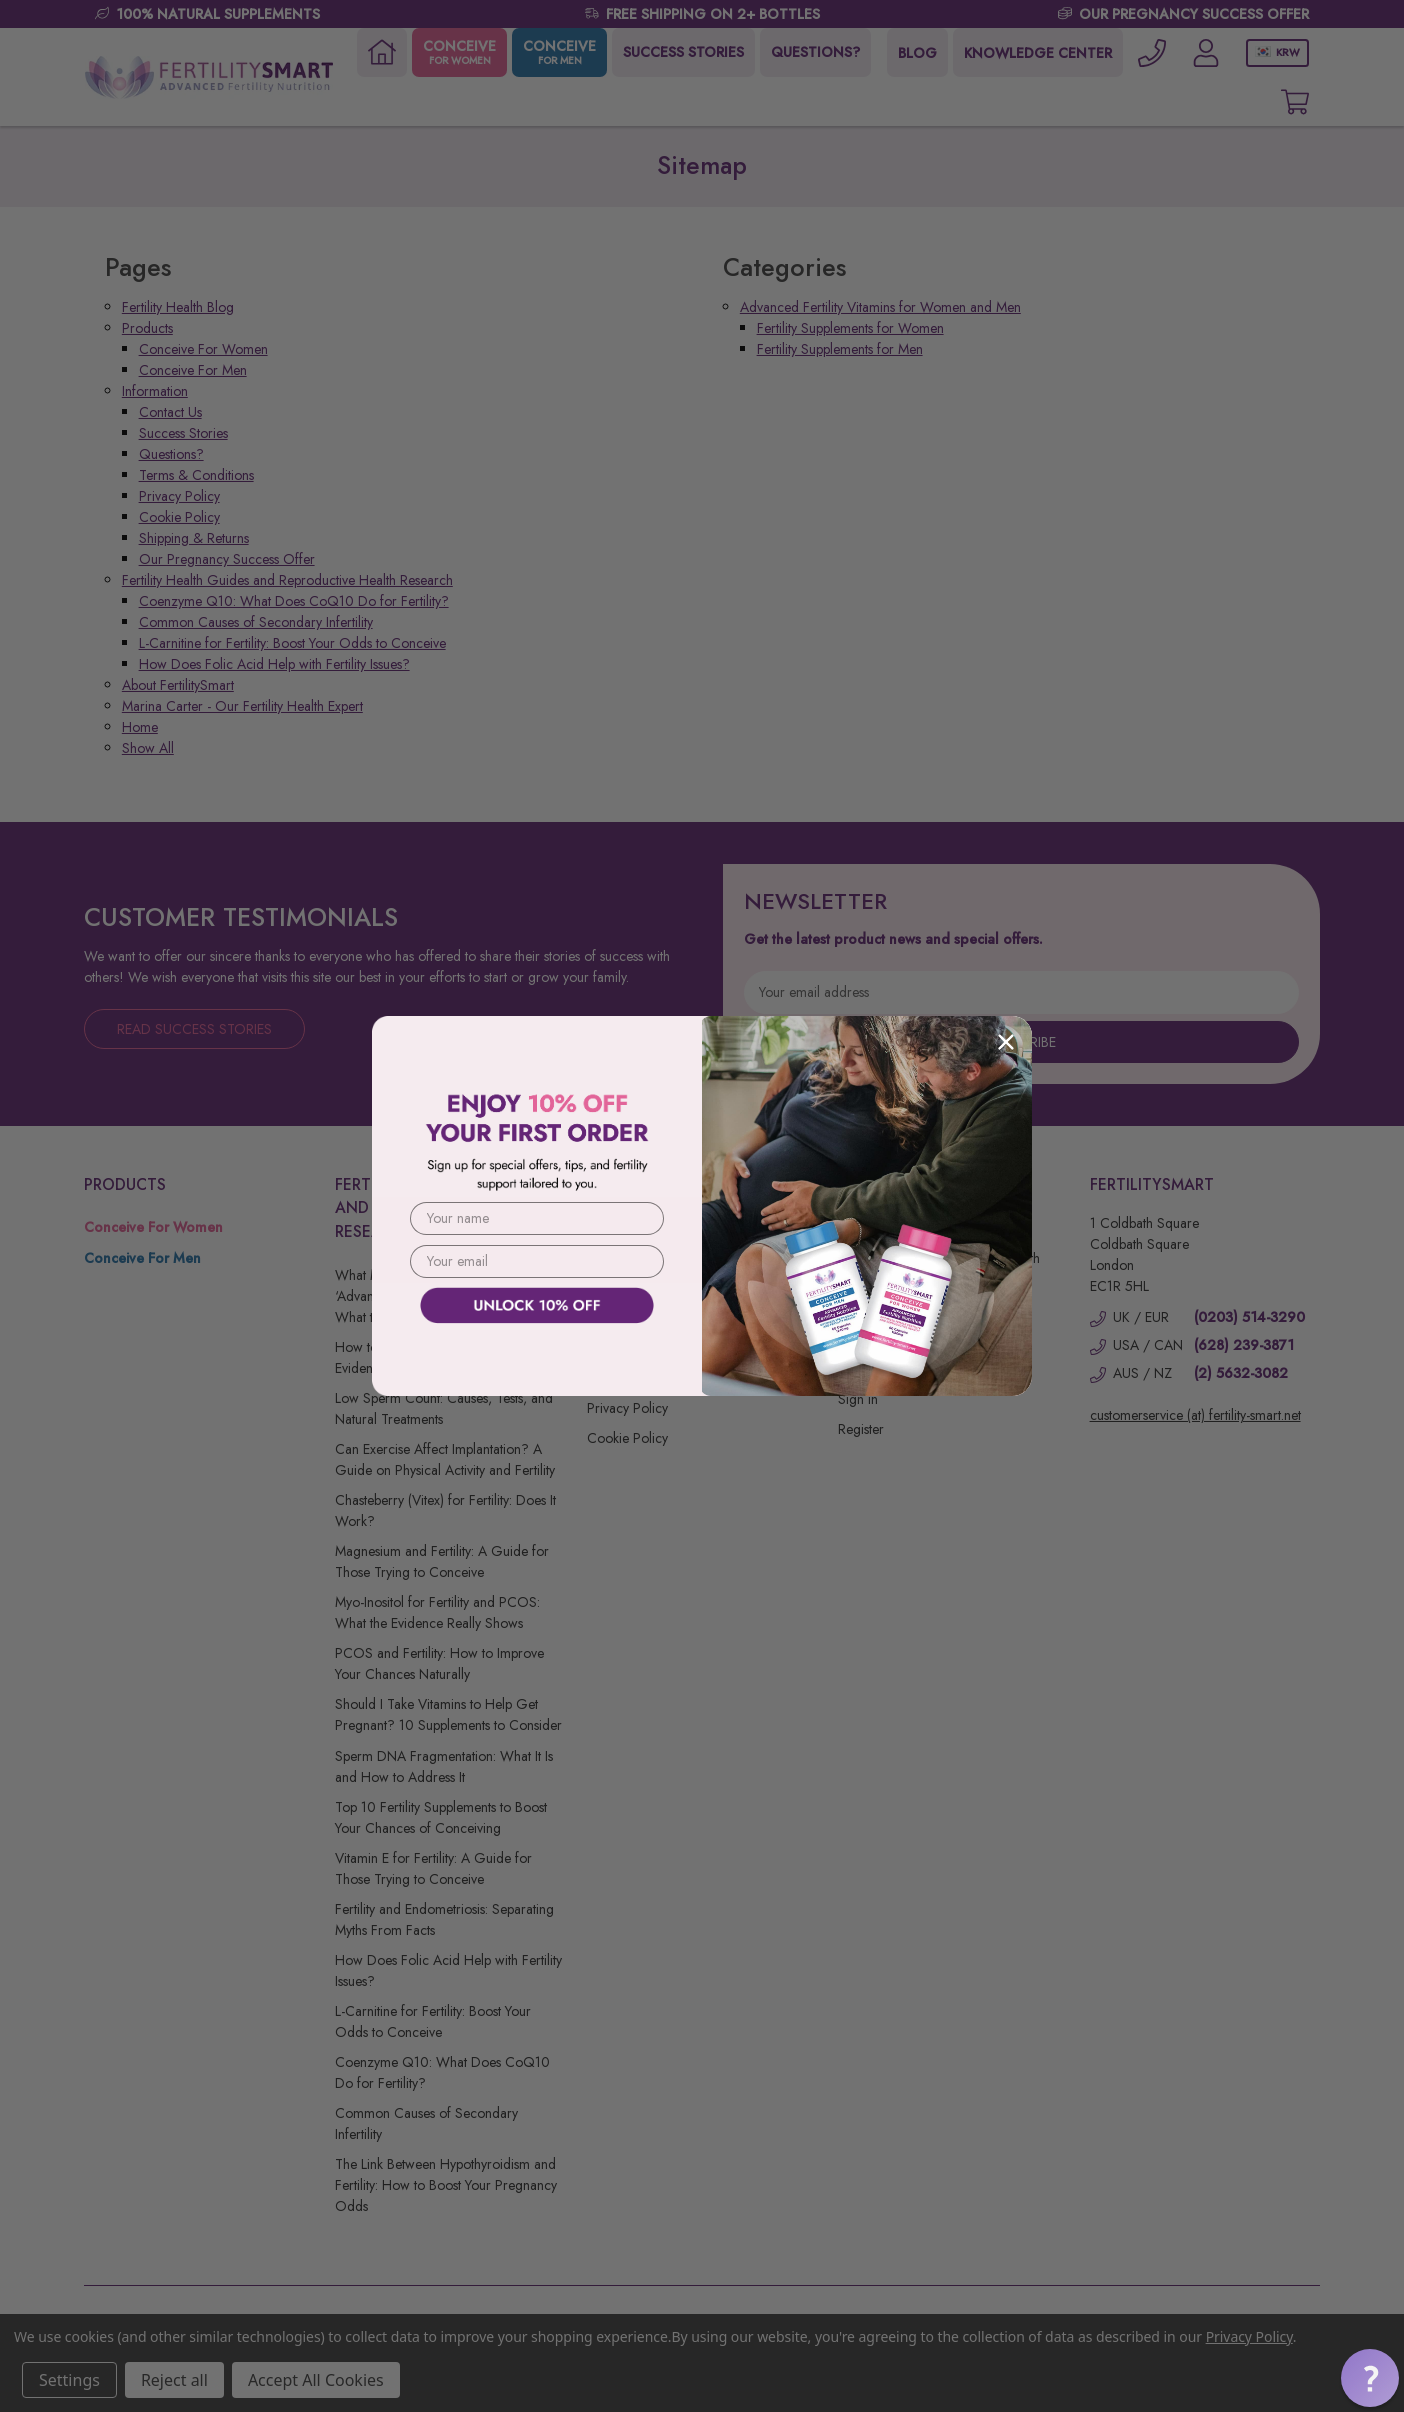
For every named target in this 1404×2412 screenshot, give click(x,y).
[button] (1370, 2378)
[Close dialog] (1006, 1042)
